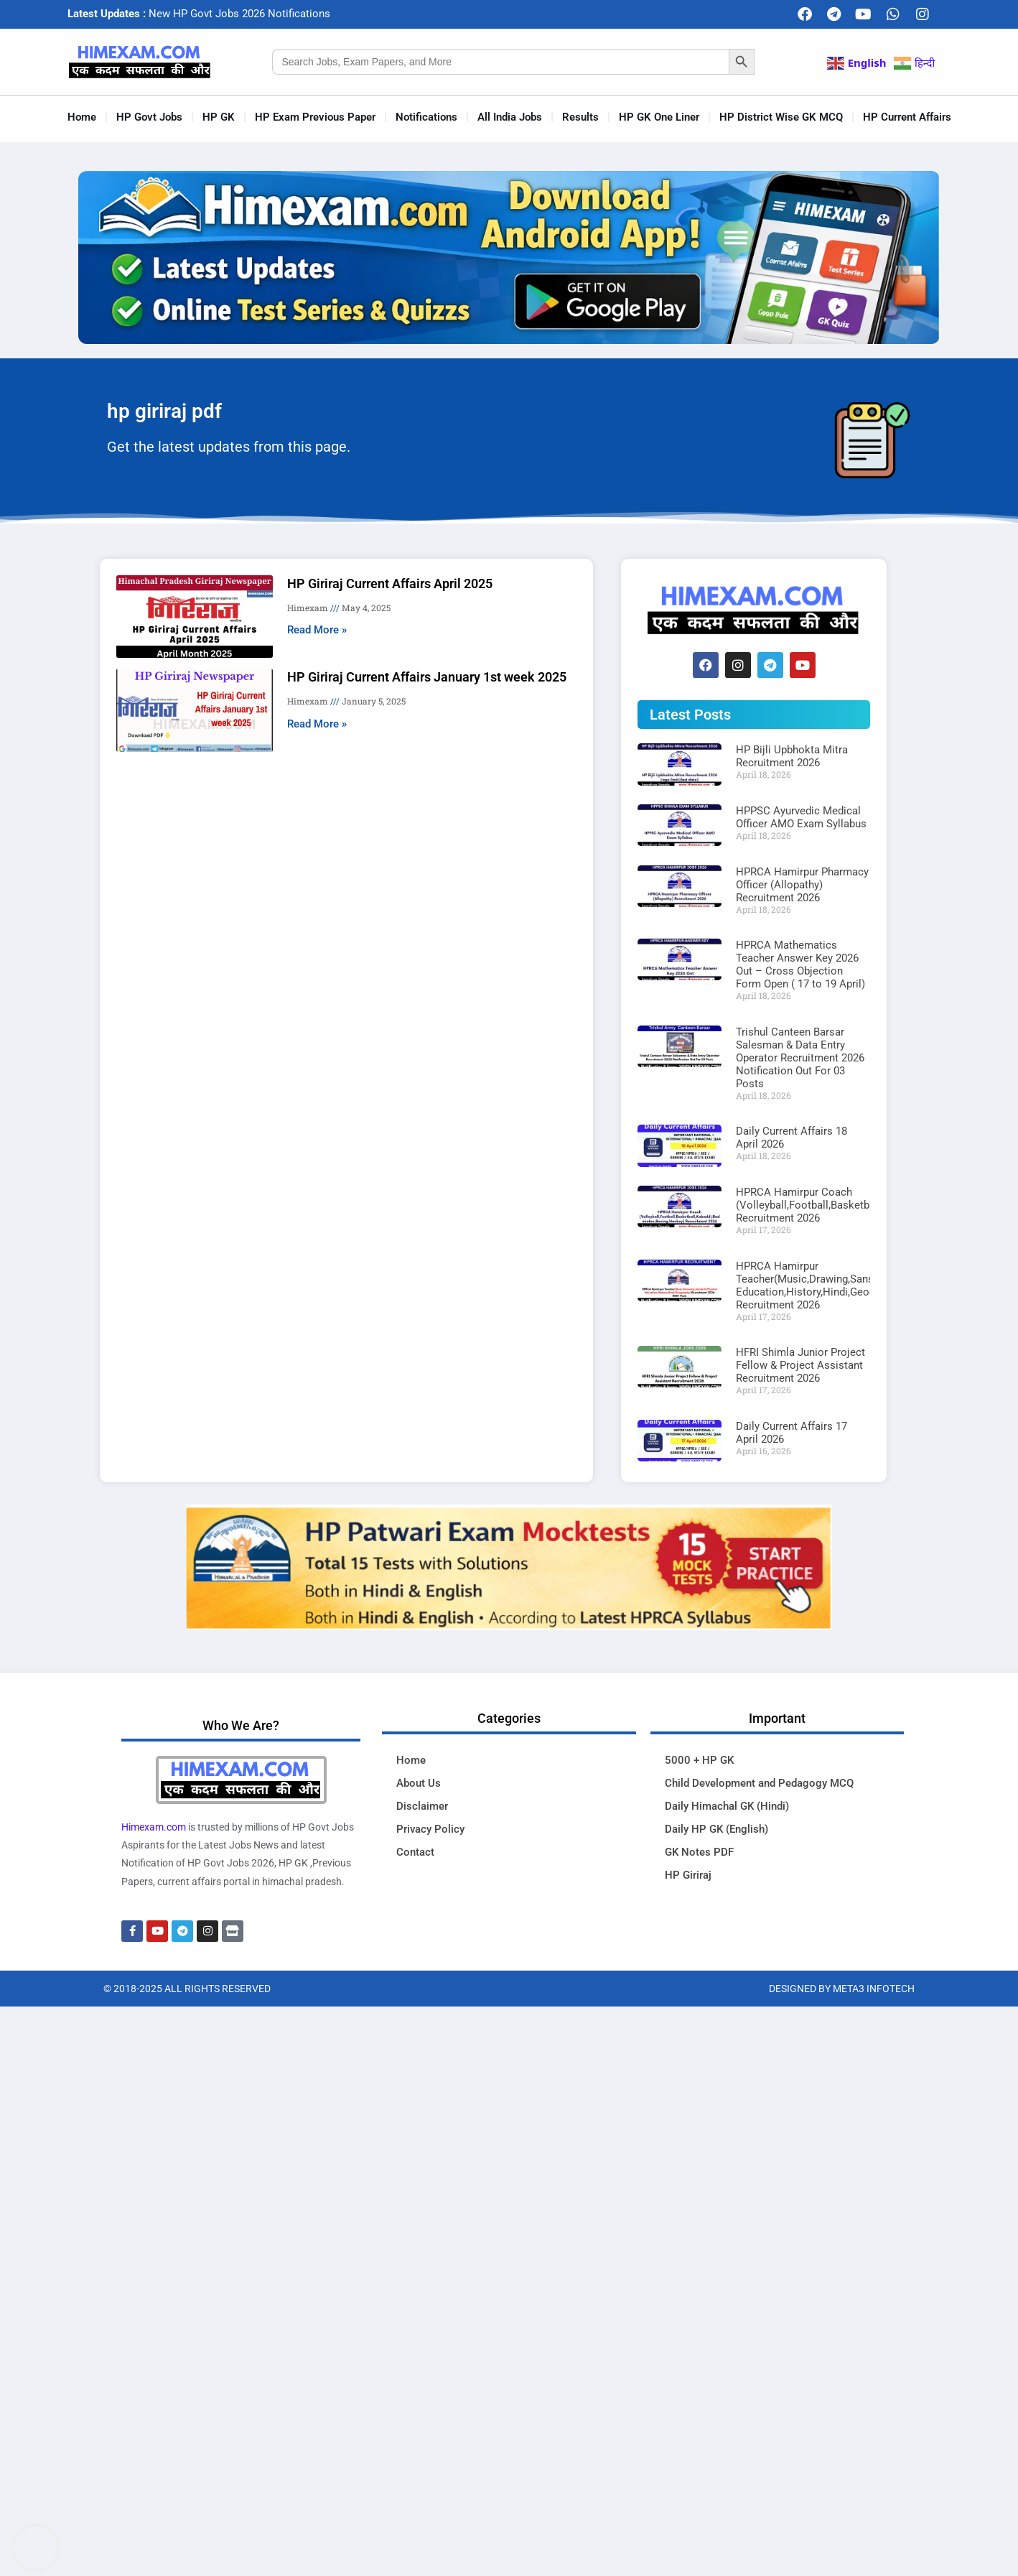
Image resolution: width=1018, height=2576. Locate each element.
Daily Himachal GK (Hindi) (727, 1806)
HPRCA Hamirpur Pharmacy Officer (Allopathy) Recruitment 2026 (802, 884)
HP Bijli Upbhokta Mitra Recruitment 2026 (792, 756)
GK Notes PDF (699, 1852)
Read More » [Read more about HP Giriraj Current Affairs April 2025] (317, 629)
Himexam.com (153, 1827)
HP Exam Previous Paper (315, 117)
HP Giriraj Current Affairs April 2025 (389, 583)
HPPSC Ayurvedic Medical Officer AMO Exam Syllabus (801, 817)
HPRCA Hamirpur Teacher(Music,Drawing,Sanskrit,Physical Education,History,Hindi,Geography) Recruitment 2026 (834, 1285)
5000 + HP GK (699, 1760)
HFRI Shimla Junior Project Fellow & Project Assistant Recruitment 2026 (800, 1365)
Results (580, 117)
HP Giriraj (688, 1875)
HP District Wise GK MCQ (781, 117)
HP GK (218, 117)
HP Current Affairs (907, 117)
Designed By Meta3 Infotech (842, 1988)
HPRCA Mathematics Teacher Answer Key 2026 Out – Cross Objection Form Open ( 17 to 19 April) (800, 964)
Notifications (426, 117)
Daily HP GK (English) (716, 1829)
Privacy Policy (430, 1829)
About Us (418, 1783)
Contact (415, 1852)
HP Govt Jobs (149, 117)
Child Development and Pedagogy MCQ (759, 1783)
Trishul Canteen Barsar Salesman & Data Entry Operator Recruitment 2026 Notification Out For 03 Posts (800, 1058)
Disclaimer (422, 1806)
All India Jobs (509, 117)
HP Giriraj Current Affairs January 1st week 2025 (426, 676)
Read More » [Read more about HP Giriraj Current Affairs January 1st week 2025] (317, 723)
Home (81, 117)
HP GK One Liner (659, 117)
